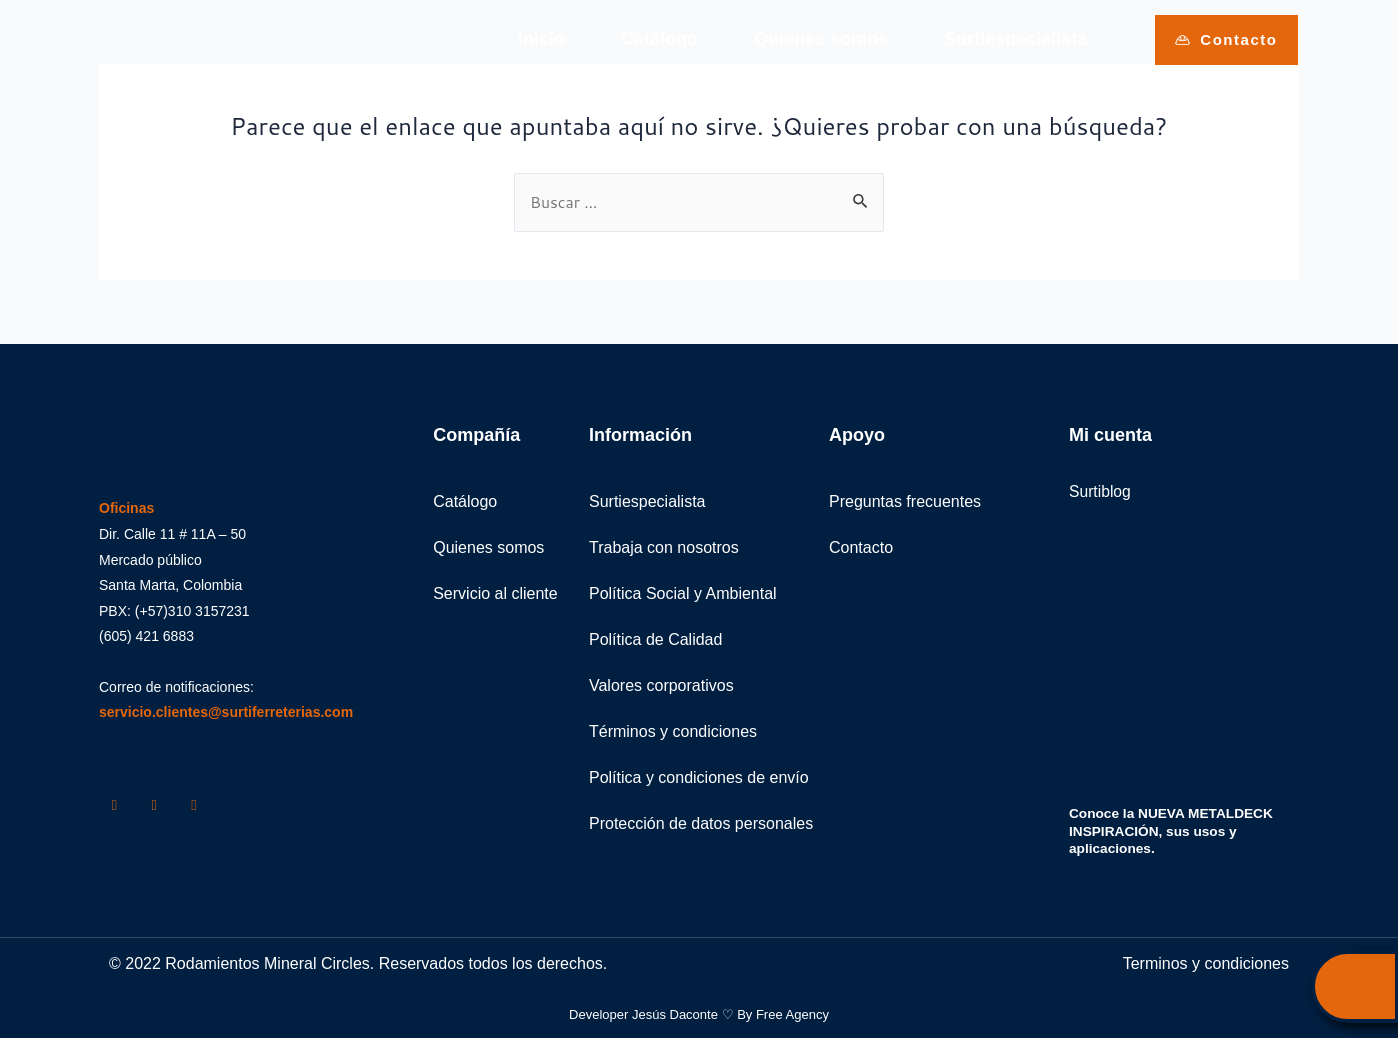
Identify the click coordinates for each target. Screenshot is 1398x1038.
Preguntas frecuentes (905, 501)
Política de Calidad (655, 639)
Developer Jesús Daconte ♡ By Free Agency (699, 1013)
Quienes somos (821, 39)
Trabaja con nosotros (664, 547)
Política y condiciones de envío (699, 777)
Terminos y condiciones (1206, 962)
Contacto (861, 547)
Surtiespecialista (1015, 39)
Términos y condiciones (673, 731)
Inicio (541, 39)
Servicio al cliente (495, 593)
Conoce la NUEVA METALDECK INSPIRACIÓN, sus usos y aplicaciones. (1173, 831)
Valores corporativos (661, 685)
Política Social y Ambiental (683, 593)
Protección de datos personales (701, 823)
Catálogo (659, 39)
